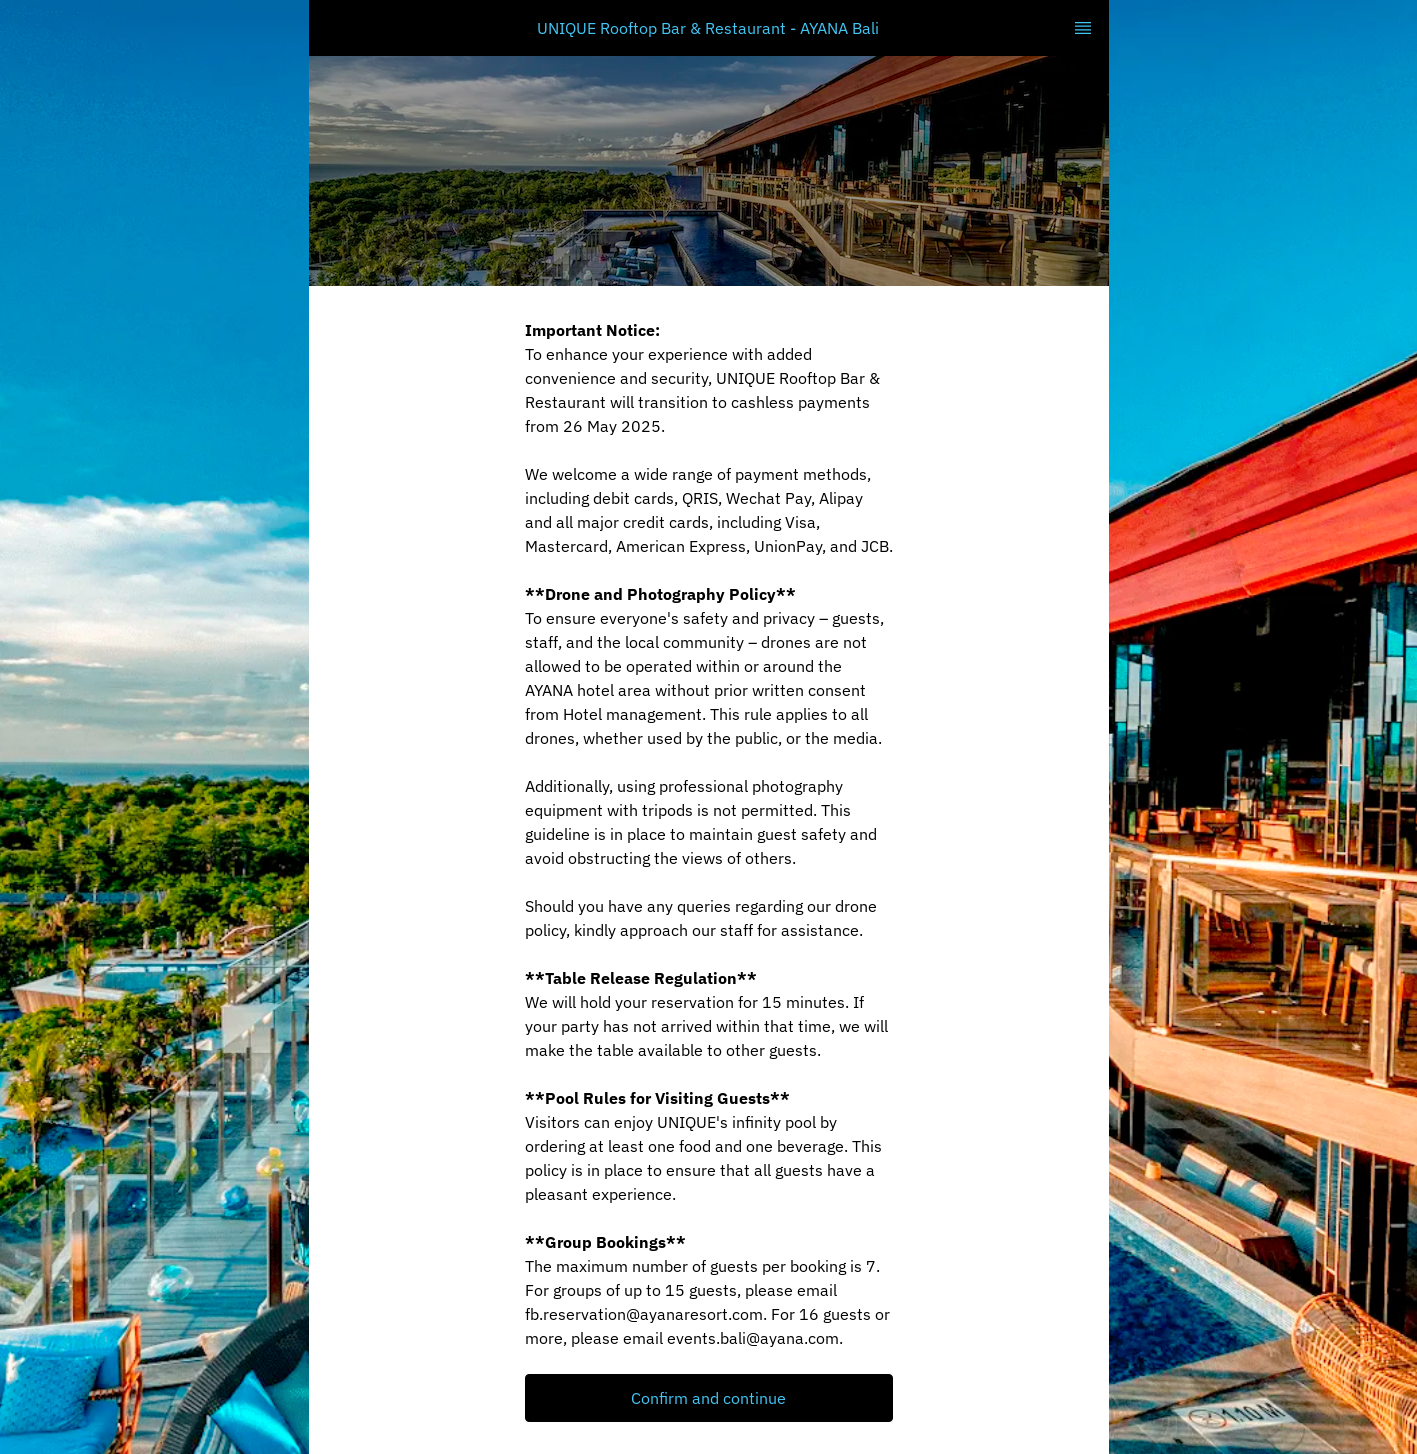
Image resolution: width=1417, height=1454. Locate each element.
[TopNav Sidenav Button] (1083, 28)
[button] (709, 1398)
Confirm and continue (708, 1398)
